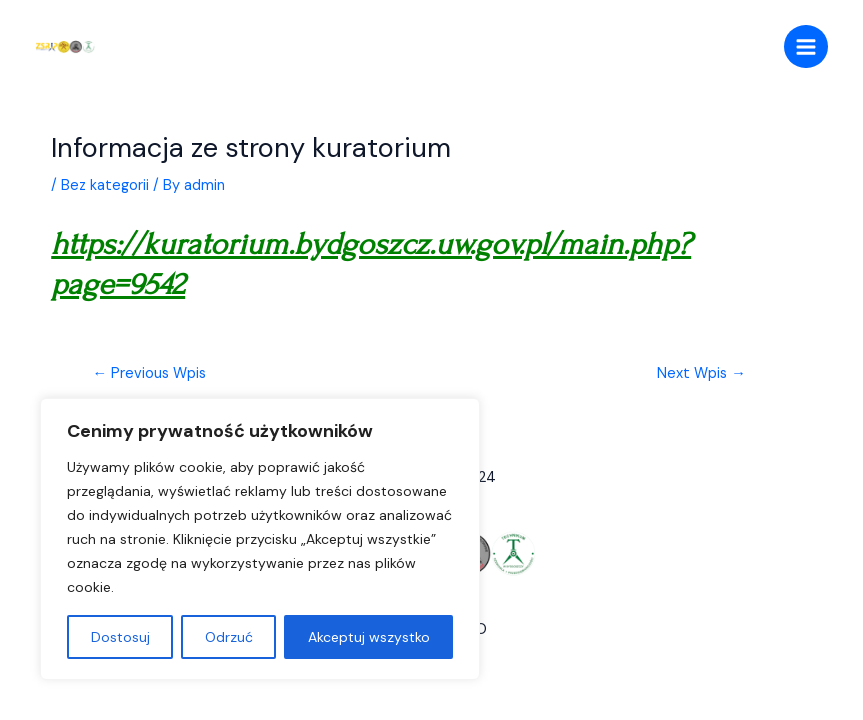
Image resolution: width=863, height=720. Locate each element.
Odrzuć (229, 637)
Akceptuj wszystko (369, 637)
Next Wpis (701, 373)
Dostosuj (120, 637)
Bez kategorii (105, 185)
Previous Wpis (150, 373)
